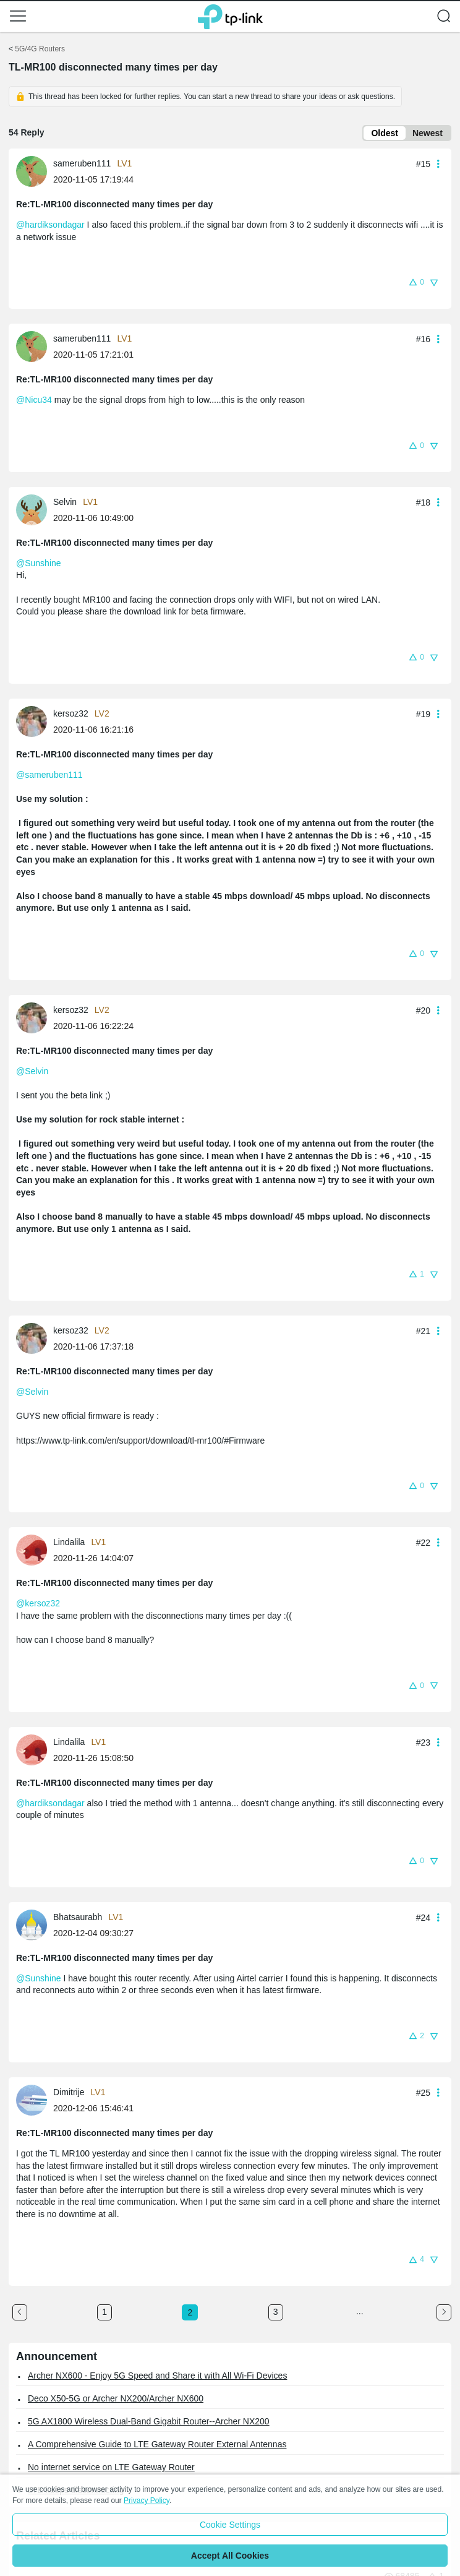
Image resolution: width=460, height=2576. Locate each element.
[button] (18, 16)
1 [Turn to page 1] (104, 2312)
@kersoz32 (38, 1603)
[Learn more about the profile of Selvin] (34, 509)
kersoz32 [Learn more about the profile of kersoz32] (70, 713)
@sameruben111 (49, 775)
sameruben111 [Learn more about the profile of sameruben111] (82, 163)
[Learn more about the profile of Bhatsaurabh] (34, 1924)
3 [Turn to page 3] (275, 2312)
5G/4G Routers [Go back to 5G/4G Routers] (40, 49)
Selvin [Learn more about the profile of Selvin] (65, 502)
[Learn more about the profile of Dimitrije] (34, 2099)
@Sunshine (38, 563)
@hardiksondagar (50, 225)
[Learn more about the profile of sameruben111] (34, 171)
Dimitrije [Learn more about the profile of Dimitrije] (69, 2092)
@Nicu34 (34, 400)
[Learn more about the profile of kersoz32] (34, 720)
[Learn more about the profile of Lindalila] (34, 1549)
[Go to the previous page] (19, 2312)
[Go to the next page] (444, 2312)
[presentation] (31, 171)
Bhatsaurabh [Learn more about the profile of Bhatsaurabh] (77, 1917)
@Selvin (32, 1071)
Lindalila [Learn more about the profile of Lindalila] (69, 1542)
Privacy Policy (146, 2500)
